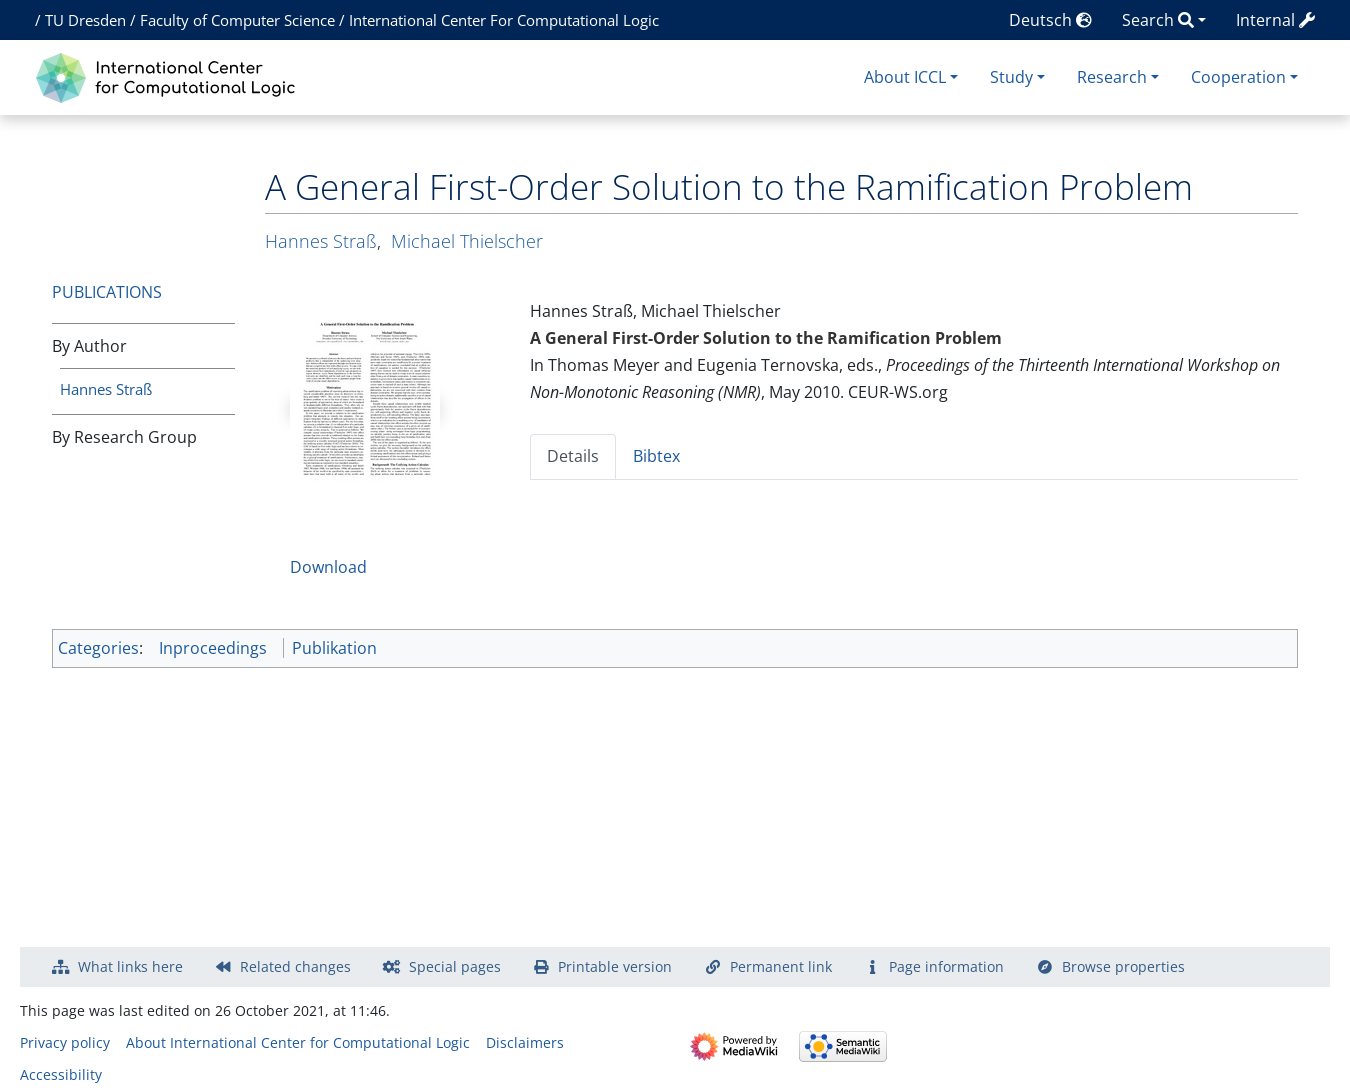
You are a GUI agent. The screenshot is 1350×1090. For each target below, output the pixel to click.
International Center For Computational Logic (504, 20)
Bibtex (656, 456)
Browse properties (1123, 966)
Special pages (455, 966)
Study (1011, 77)
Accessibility (61, 1074)
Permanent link (781, 966)
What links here (130, 966)
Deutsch (1050, 20)
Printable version (615, 966)
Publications (107, 292)
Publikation (334, 648)
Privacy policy (65, 1042)
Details (573, 456)
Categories (98, 648)
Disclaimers (525, 1042)
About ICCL (905, 77)
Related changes (295, 966)
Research (1112, 77)
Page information (946, 966)
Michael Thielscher (467, 241)
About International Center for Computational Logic (298, 1042)
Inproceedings (213, 648)
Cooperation (1238, 77)
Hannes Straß (106, 389)
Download (328, 567)
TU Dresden (85, 20)
